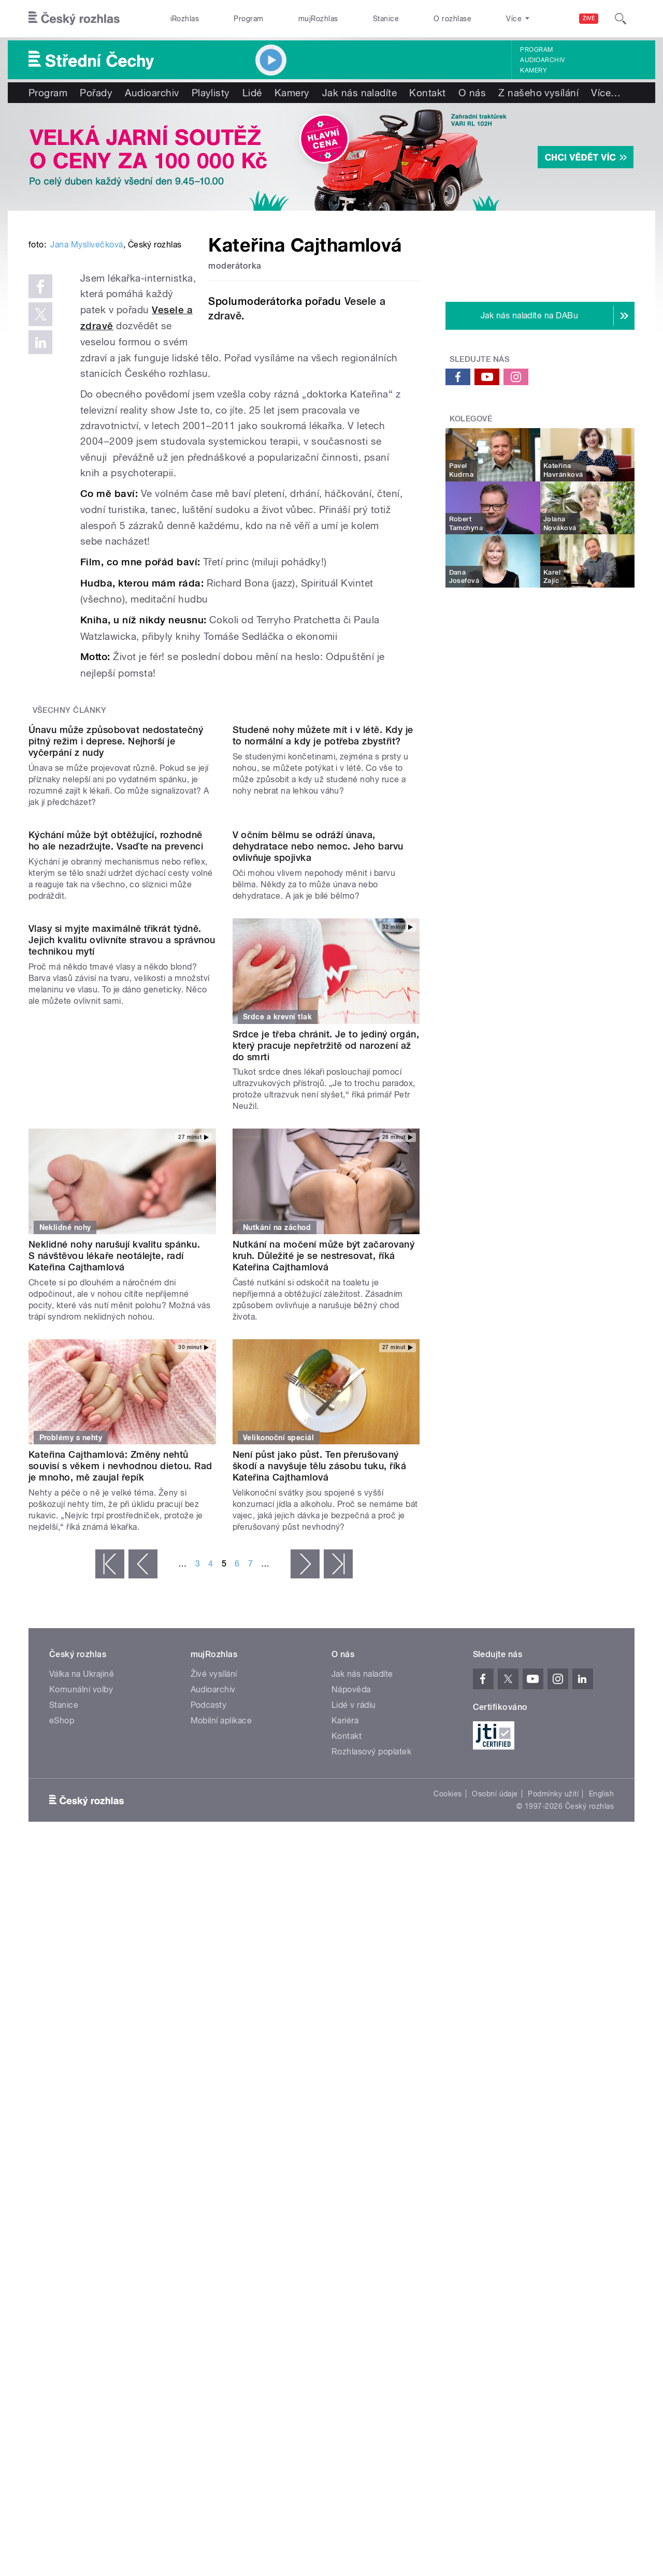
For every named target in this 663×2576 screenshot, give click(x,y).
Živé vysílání (214, 1994)
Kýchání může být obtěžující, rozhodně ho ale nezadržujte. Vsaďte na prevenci (115, 1160)
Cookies (448, 2114)
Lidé (252, 92)
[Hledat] (621, 18)
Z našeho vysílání (538, 92)
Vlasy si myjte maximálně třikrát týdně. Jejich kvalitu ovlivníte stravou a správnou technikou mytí (121, 1365)
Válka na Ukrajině (81, 1994)
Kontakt (427, 92)
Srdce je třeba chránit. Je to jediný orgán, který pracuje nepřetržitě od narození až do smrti (326, 1365)
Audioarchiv (542, 60)
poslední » (338, 1883)
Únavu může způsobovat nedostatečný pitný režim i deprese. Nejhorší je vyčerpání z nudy (115, 955)
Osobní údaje (495, 2114)
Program (248, 18)
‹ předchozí (142, 1883)
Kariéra (345, 2040)
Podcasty (209, 2025)
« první (109, 1883)
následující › (305, 1883)
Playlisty (211, 92)
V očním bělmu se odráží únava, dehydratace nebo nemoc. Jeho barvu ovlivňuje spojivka (318, 1166)
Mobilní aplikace (221, 2040)
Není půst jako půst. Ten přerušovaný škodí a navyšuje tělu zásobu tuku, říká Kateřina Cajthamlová (320, 1786)
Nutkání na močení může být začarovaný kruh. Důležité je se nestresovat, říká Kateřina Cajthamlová (324, 1575)
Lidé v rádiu (354, 2025)
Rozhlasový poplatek (371, 2071)
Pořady (96, 92)
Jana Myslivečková (86, 401)
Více (606, 92)
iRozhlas (184, 18)
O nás (472, 92)
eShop (61, 2040)
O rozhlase (452, 18)
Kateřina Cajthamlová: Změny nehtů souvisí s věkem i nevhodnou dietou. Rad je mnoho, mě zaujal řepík (120, 1786)
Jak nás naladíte (359, 92)
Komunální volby (81, 2009)
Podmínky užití (553, 2114)
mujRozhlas (318, 18)
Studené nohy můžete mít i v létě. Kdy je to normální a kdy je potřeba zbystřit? (323, 950)
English (601, 2114)
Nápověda (351, 2009)
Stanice (386, 18)
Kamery (533, 70)
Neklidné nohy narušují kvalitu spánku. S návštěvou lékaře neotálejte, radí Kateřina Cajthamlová (114, 1575)
